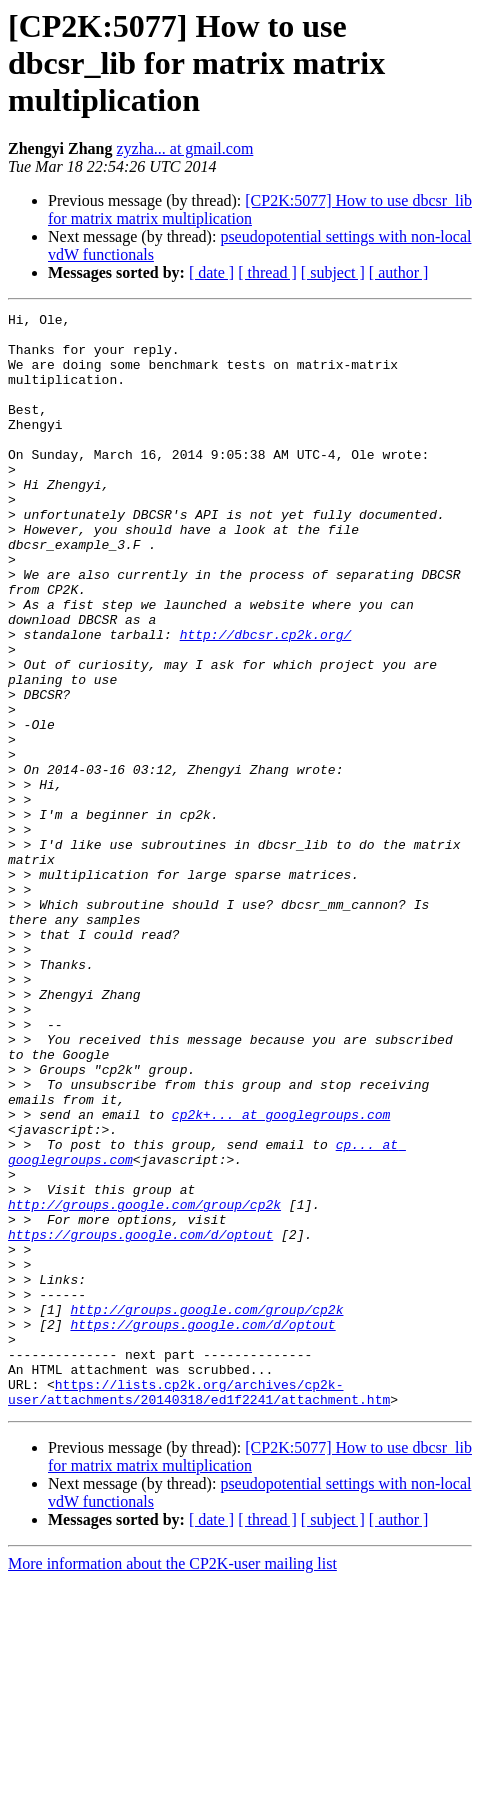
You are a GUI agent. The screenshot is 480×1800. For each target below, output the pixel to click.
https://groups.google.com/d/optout (140, 1420)
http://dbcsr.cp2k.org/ (266, 700)
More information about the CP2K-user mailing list (172, 1782)
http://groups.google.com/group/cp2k (144, 1384)
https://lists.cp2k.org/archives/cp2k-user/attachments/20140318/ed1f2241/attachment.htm (199, 1609)
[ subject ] (333, 272)
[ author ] (399, 272)
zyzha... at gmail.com (184, 148)
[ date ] (211, 272)
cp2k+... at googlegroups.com (281, 1276)
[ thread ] (267, 272)
